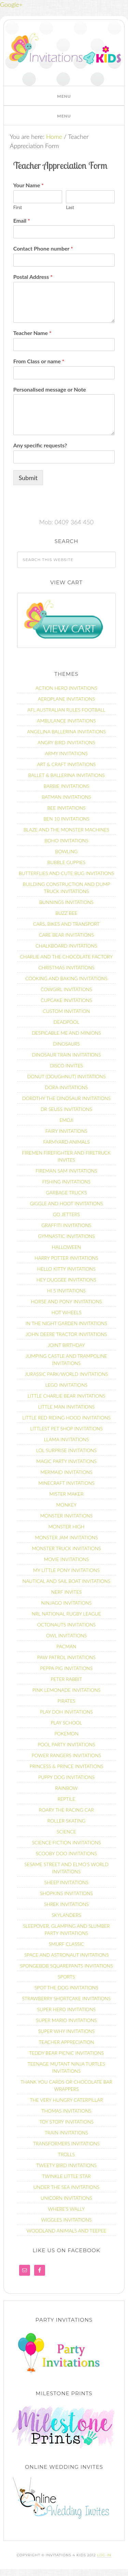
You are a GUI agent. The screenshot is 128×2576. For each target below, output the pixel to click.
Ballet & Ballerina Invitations (66, 775)
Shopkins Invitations (66, 1893)
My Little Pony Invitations (66, 1570)
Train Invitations (66, 2132)
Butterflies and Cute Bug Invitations (66, 873)
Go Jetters (66, 1214)
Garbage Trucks (66, 1192)
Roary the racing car (66, 1810)
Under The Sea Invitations (66, 2187)
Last (70, 207)
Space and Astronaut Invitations (66, 1955)
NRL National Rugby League (66, 1614)
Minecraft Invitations (66, 1483)
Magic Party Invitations (66, 1461)
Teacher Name (32, 333)
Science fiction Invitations (66, 1842)
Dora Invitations (66, 1087)
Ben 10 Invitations (66, 819)
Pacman (66, 1646)
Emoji (66, 1120)
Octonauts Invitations (66, 1624)
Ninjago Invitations (66, 1603)
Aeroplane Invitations (66, 699)
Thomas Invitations (66, 2111)
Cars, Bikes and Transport (66, 924)
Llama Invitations (66, 1439)
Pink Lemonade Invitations (66, 1690)
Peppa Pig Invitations (66, 1668)
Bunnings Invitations (66, 902)
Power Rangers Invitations (66, 1755)
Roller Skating (66, 1821)
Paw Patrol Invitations (66, 1657)
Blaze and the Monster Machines (66, 829)
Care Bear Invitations (66, 935)
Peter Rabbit (66, 1679)
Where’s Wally (66, 2209)
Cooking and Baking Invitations (66, 978)
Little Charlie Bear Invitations (66, 1396)
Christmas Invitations (66, 967)
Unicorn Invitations (66, 2198)
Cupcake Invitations (66, 1000)
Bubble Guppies (66, 862)
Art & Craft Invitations (66, 764)
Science (66, 1831)
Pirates (66, 1701)
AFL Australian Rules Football (66, 710)
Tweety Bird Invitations (66, 2165)
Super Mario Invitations (66, 2020)
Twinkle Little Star (66, 2176)
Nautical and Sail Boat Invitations (67, 1581)
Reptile (66, 1799)
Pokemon (66, 1733)
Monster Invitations (66, 1515)
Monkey (66, 1505)
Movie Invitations (66, 1559)
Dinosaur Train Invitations (66, 1055)
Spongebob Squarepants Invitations (66, 1966)
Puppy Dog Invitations (66, 1777)
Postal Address (33, 276)
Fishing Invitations (66, 1181)
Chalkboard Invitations (66, 946)
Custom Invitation (66, 1011)
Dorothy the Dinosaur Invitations (66, 1098)
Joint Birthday (66, 1345)
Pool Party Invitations (66, 1744)
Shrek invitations (66, 1904)
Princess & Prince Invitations (66, 1766)
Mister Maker (66, 1494)
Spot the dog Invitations (66, 1987)
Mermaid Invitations (66, 1472)
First (17, 207)
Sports (66, 1976)
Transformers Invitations (66, 2143)
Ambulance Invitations (66, 720)
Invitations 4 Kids (65, 51)
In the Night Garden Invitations (66, 1323)
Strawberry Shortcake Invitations (66, 1998)
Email (21, 220)
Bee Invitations (66, 808)
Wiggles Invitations (66, 2220)
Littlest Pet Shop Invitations (66, 1428)
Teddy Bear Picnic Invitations (66, 2053)
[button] (64, 96)
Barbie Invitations (66, 786)
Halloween (66, 1247)
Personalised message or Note (49, 389)
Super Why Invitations (66, 2031)
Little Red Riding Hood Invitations (66, 1417)
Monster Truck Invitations (66, 1548)
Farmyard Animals (66, 1142)
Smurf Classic (66, 1944)
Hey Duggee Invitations (66, 1280)
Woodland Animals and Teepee (66, 2230)
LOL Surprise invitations (66, 1450)
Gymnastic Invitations (66, 1236)
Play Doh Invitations (66, 1712)
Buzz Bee (66, 913)
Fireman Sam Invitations (66, 1171)
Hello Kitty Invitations (66, 1269)
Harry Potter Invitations (66, 1258)
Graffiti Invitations (66, 1225)
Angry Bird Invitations (66, 742)
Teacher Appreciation (66, 2042)
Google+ (11, 4)
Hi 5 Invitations (66, 1290)
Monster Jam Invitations (66, 1537)
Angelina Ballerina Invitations (66, 731)
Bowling (66, 851)
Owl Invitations (66, 1635)
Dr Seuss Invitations (66, 1109)
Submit (28, 477)
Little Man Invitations (66, 1407)
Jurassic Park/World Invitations (66, 1374)
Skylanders (66, 1915)
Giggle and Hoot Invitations (66, 1203)
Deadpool (67, 1022)
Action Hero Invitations (66, 688)
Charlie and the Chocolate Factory (66, 956)
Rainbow (66, 1788)
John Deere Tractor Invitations (66, 1334)
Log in (104, 2555)
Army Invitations (66, 753)
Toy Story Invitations (66, 2122)
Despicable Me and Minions (66, 1033)
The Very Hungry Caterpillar (66, 2100)
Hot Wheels (67, 1312)
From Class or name (39, 361)
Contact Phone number (43, 248)
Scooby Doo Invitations (66, 1853)
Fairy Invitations (66, 1131)
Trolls (66, 2154)
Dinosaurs (66, 1044)
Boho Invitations (66, 840)
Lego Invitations (66, 1385)
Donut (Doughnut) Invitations (66, 1076)
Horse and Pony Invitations (66, 1301)
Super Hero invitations (66, 2009)
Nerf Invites (66, 1592)
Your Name (28, 185)
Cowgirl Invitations (66, 989)
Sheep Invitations (66, 1882)
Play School (66, 1723)
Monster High (66, 1526)
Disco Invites (66, 1065)
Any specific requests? (40, 445)
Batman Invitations (66, 797)
